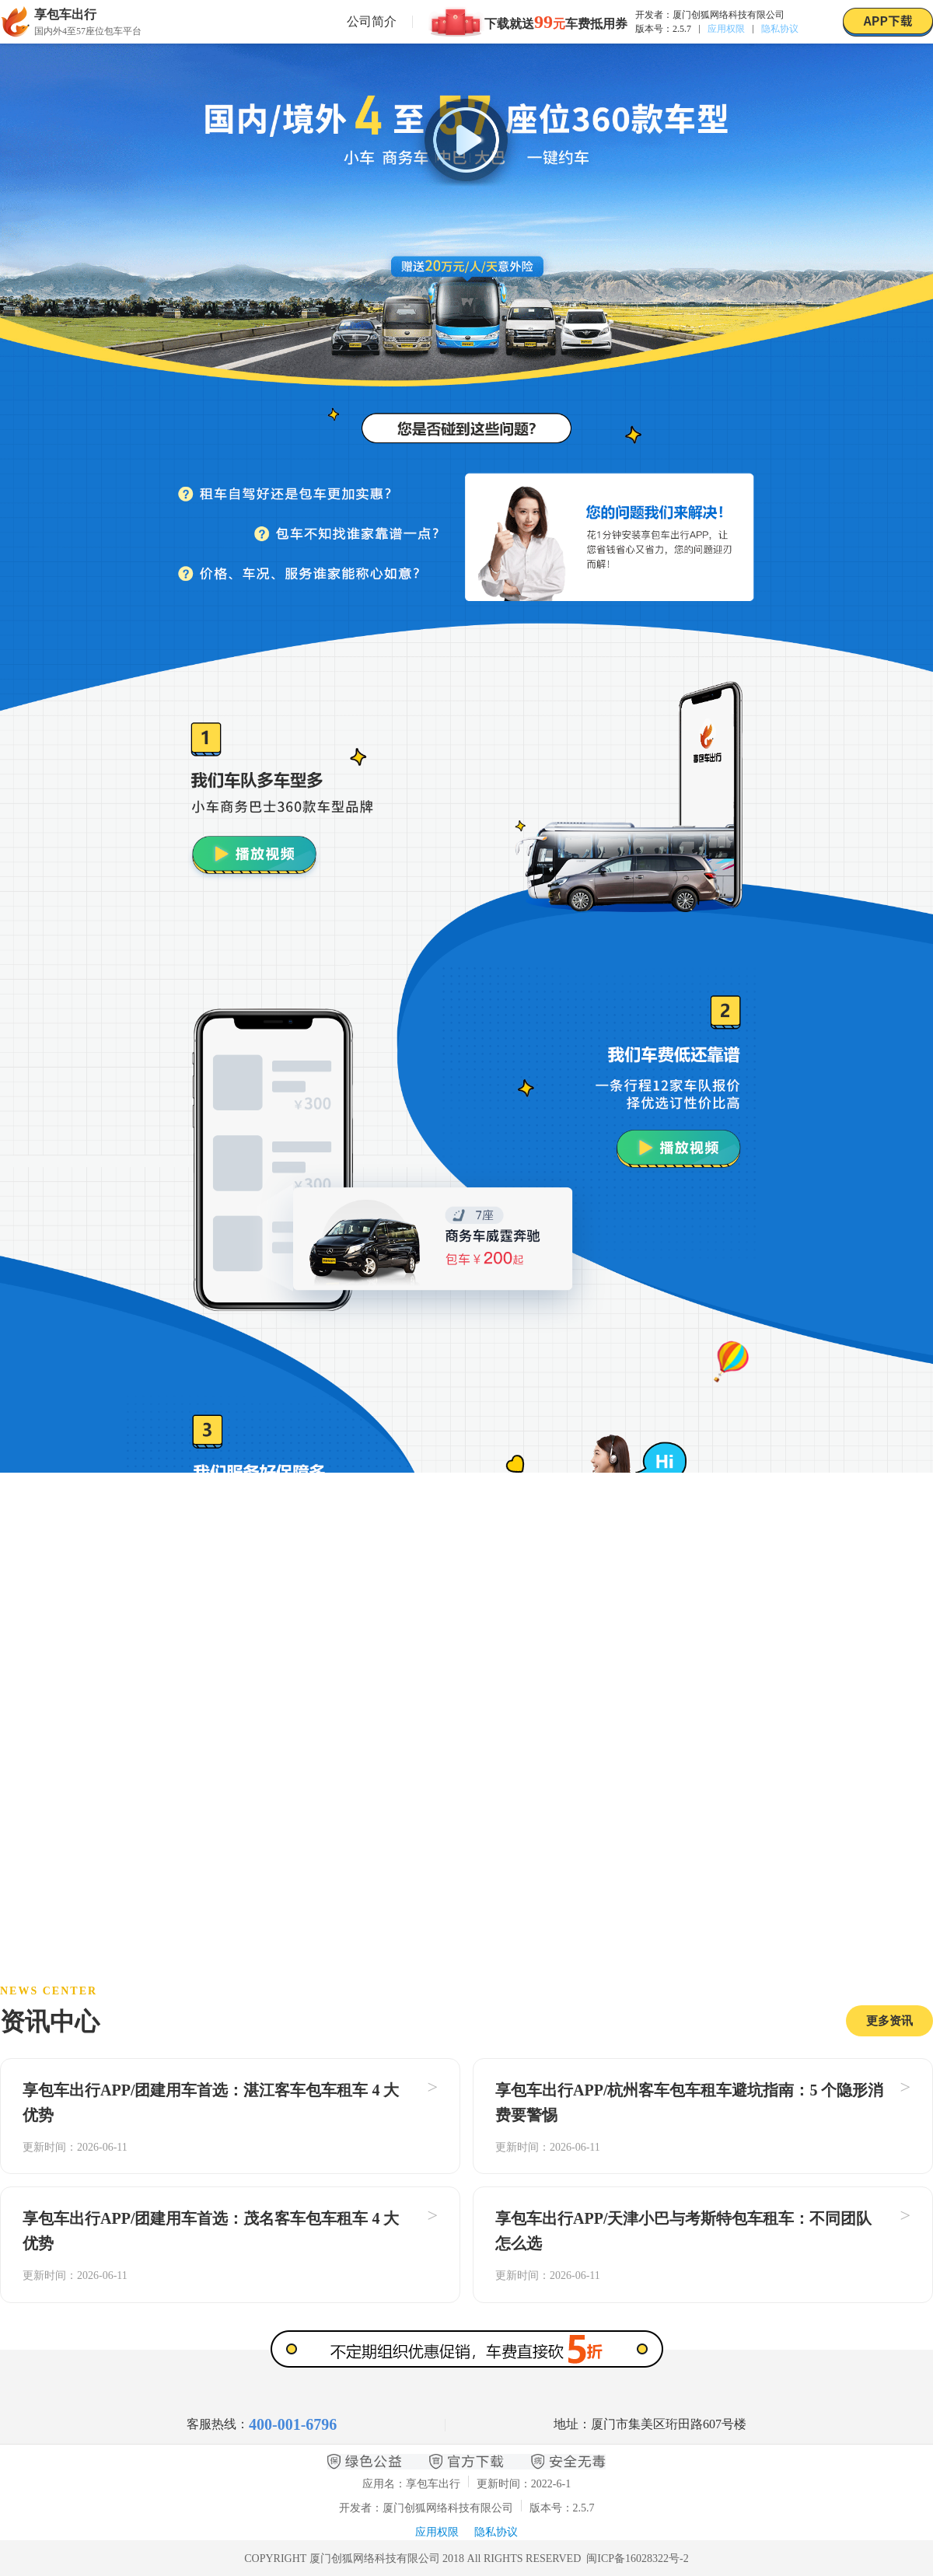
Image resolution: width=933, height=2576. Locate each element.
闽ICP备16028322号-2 (637, 2558)
